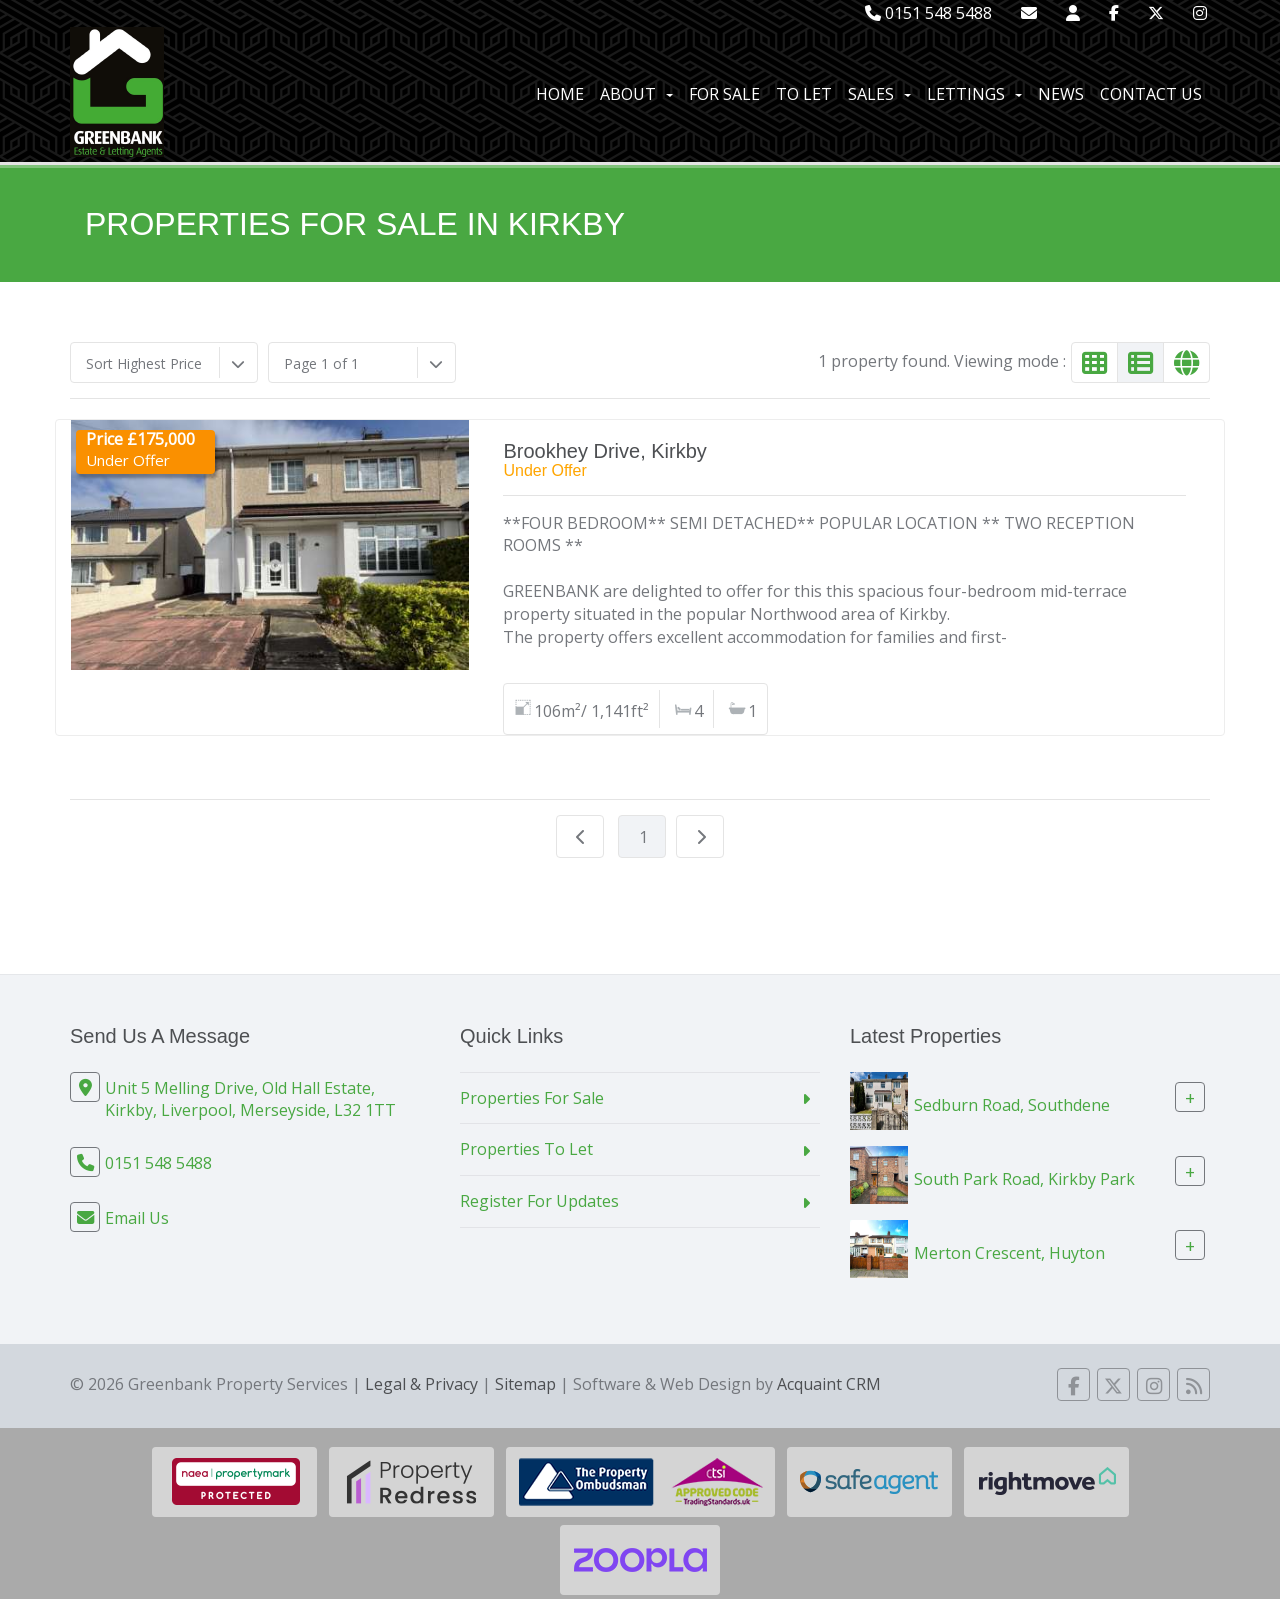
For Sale (724, 94)
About (636, 94)
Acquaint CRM (829, 1384)
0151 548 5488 (928, 13)
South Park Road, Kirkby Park (1024, 1178)
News (1061, 94)
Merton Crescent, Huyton (1009, 1252)
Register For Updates (539, 1201)
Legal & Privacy (421, 1384)
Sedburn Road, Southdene (1012, 1104)
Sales (879, 94)
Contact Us (1151, 94)
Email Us (137, 1218)
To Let (804, 94)
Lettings (974, 94)
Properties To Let (526, 1149)
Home (560, 94)
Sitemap (525, 1384)
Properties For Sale (532, 1098)
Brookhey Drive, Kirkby (604, 451)
